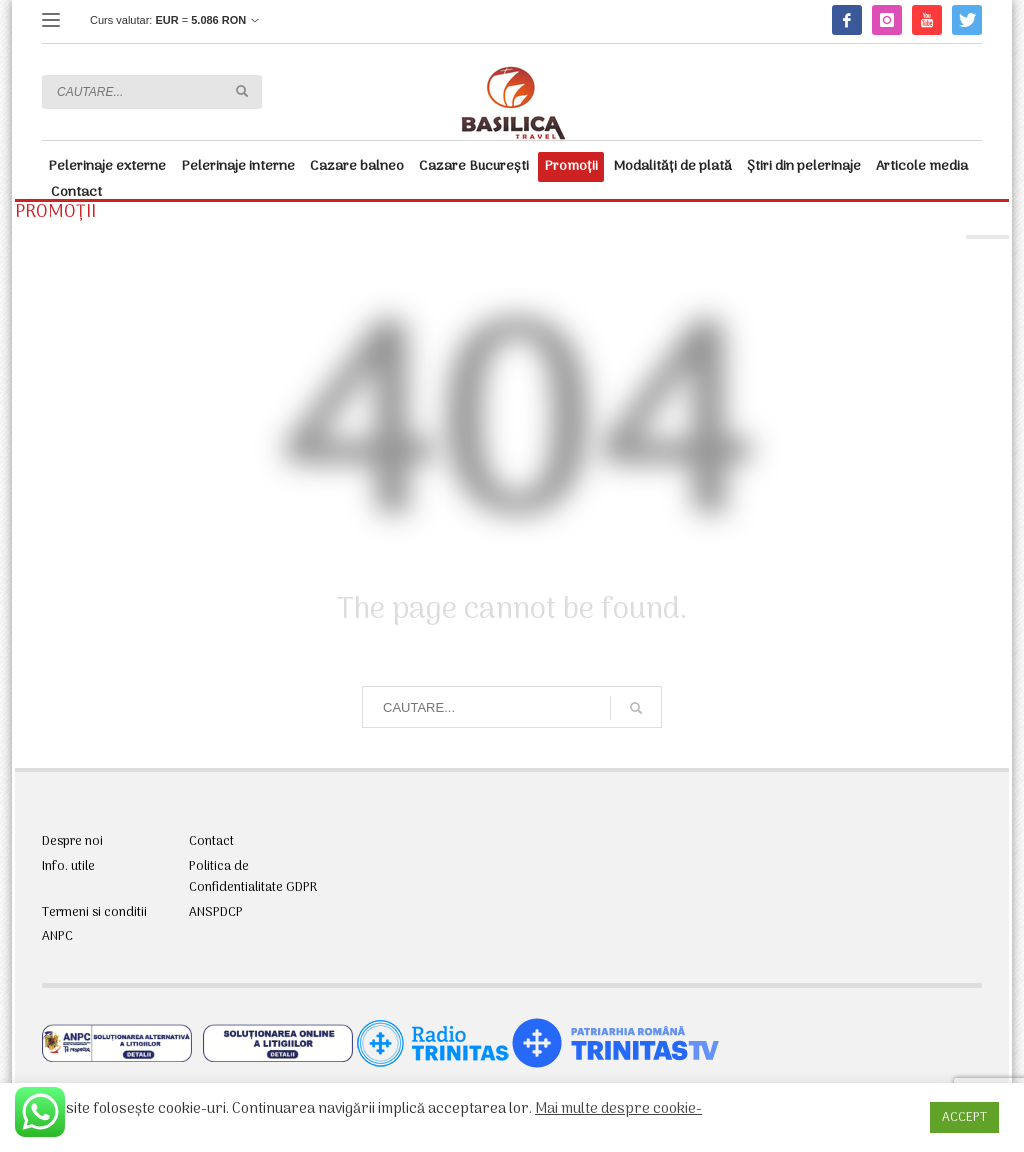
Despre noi (72, 842)
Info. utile (68, 867)
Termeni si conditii (94, 913)
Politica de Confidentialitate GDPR (253, 877)
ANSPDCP (216, 913)
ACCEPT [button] (964, 1117)
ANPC (57, 937)
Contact (211, 842)
